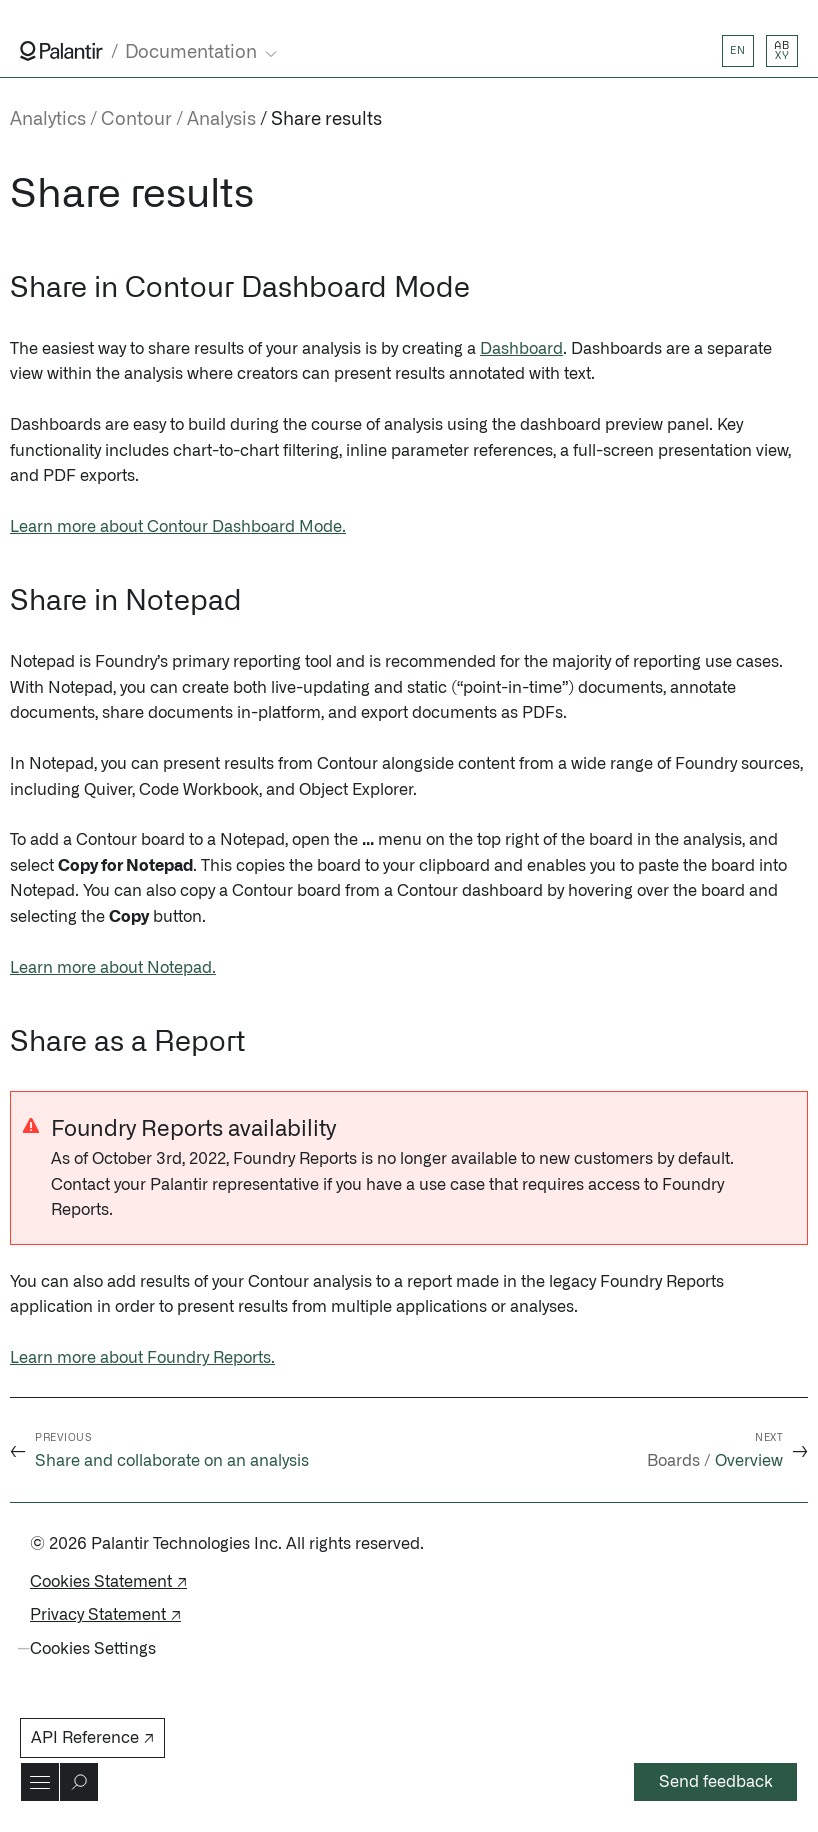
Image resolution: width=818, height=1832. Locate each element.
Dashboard (521, 349)
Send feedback (716, 1782)
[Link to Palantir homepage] (61, 51)
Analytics (48, 120)
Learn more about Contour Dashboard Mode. (178, 527)
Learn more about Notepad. (113, 968)
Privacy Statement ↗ (105, 1615)
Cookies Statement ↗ (108, 1582)
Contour (136, 120)
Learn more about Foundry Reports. (142, 1358)
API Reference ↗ (92, 1738)
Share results (326, 120)
